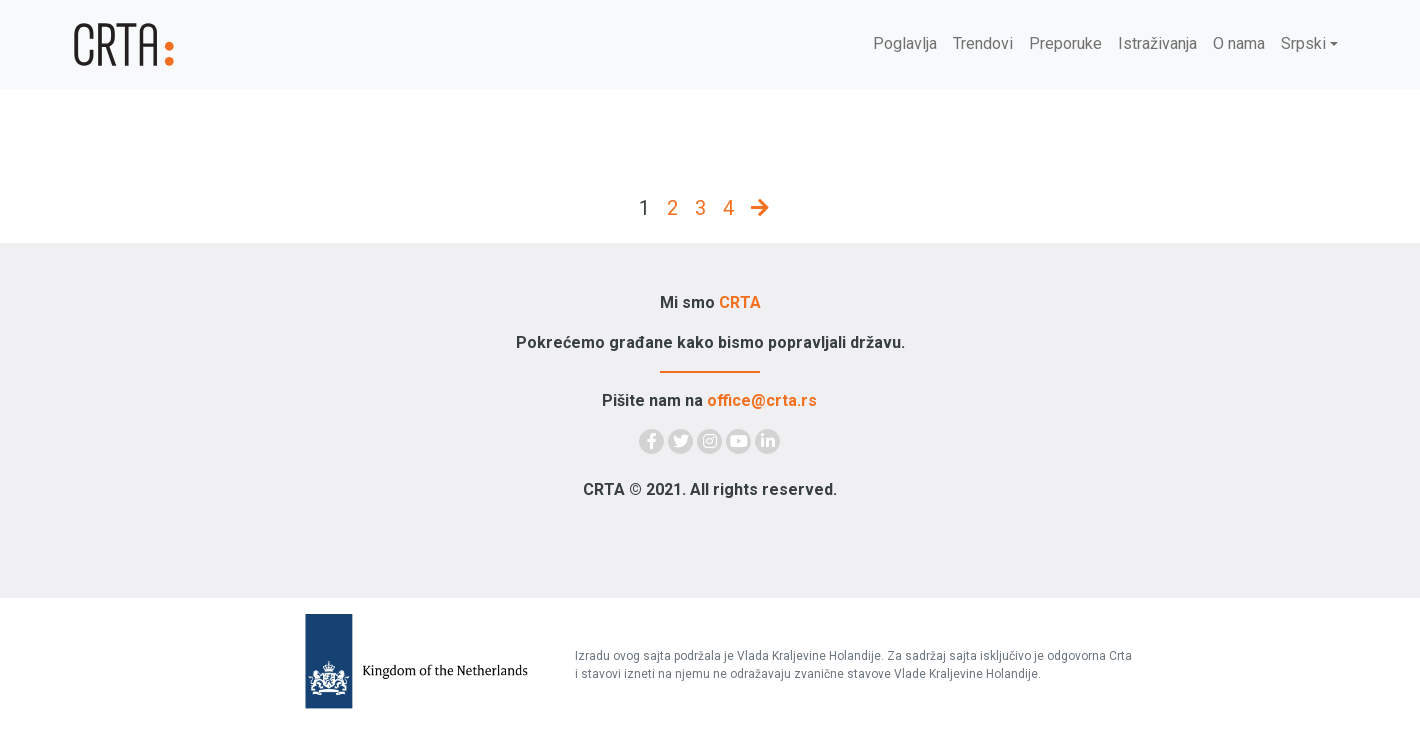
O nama (1239, 43)
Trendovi (983, 43)
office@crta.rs (762, 400)
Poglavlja (905, 43)
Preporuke (1065, 43)
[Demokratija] (180, 44)
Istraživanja (1157, 43)
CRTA (740, 302)
